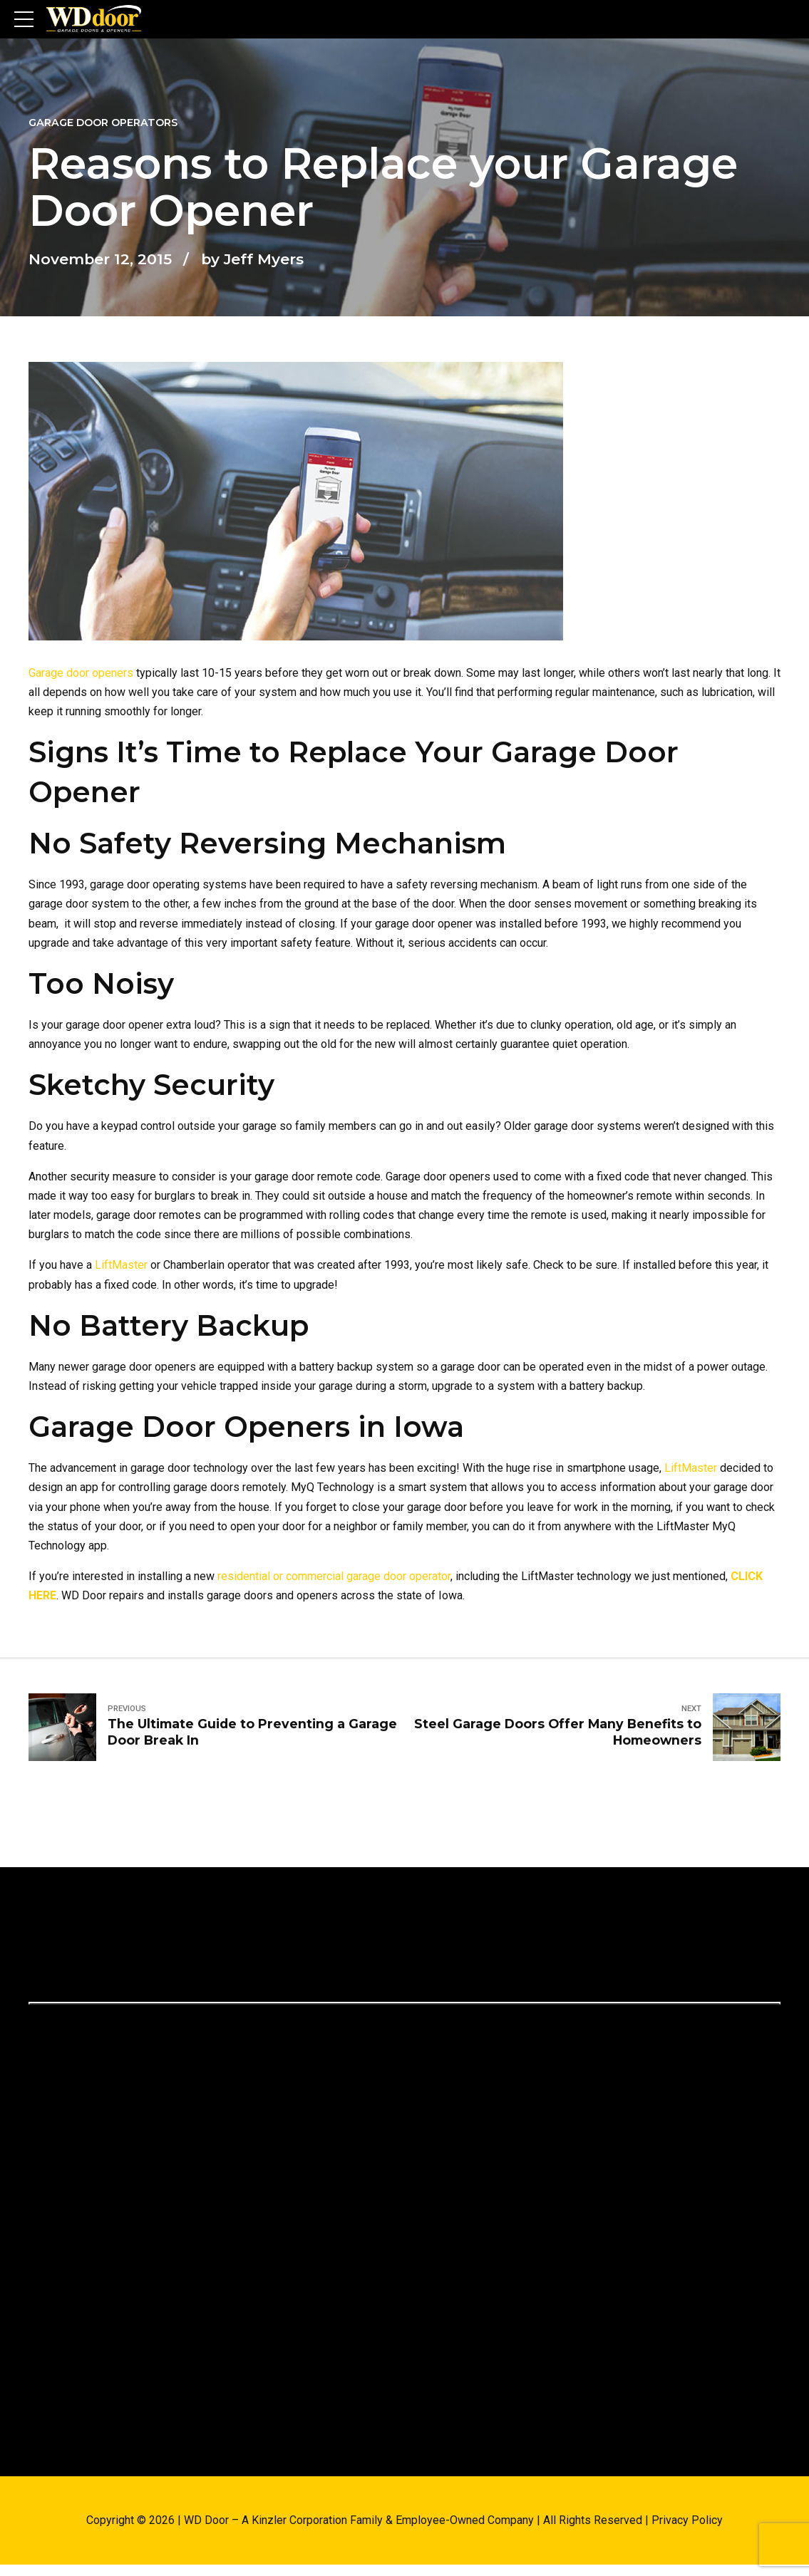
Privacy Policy (687, 2520)
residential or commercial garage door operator (333, 1576)
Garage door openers (81, 673)
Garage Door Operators (103, 122)
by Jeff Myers (252, 259)
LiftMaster (121, 1265)
